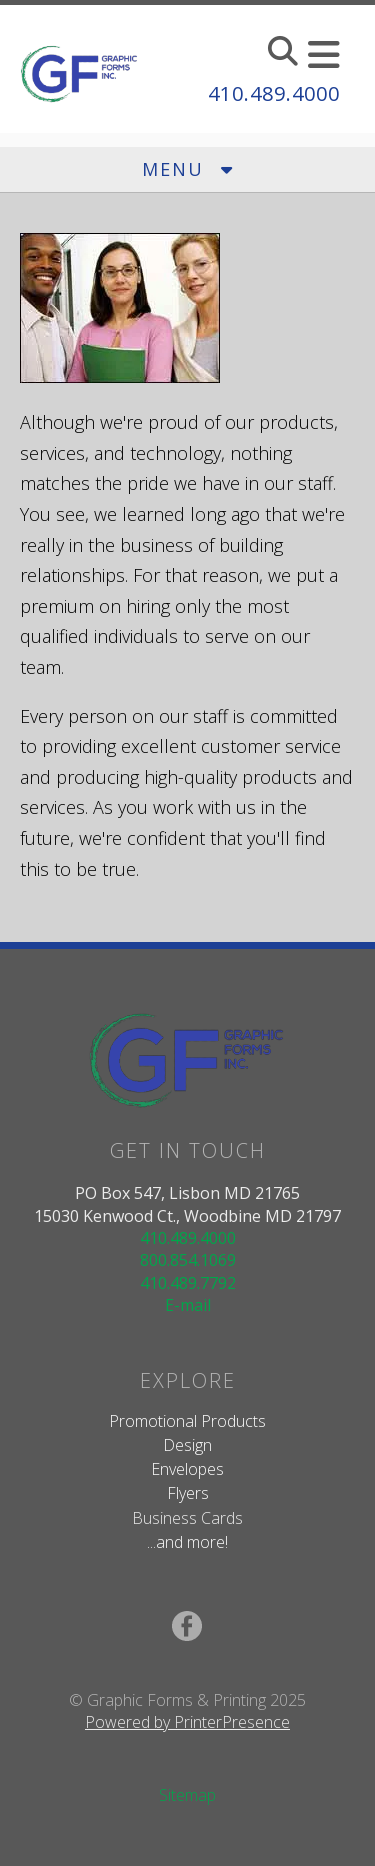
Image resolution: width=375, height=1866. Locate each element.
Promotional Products (187, 1421)
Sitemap (187, 1795)
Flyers (188, 1493)
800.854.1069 (188, 1260)
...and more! (187, 1542)
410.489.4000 (274, 93)
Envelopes (187, 1469)
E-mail (188, 1305)
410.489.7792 (188, 1283)
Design (187, 1445)
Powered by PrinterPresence (187, 1722)
